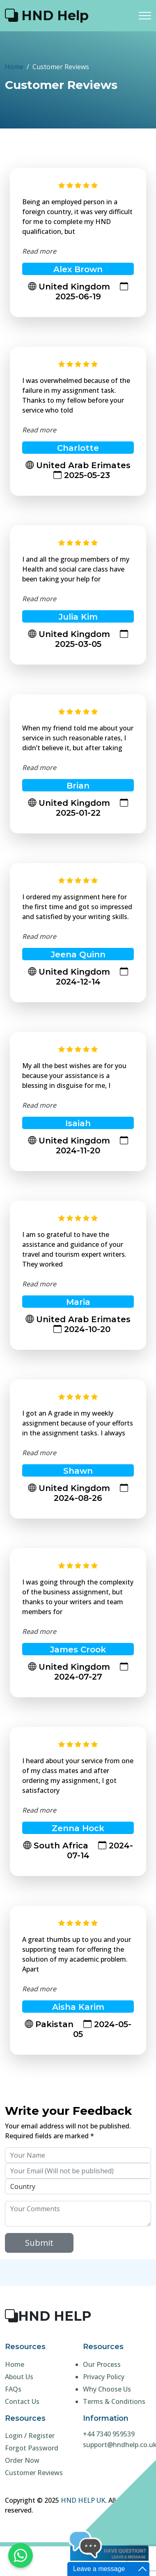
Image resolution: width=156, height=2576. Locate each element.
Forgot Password (31, 2447)
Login (14, 2435)
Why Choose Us (107, 2389)
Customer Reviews (34, 2472)
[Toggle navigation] (145, 15)
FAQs (13, 2389)
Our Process (102, 2364)
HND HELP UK (83, 2500)
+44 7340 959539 (109, 2433)
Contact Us (22, 2401)
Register (41, 2435)
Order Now (22, 2460)
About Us (19, 2376)
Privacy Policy (103, 2376)
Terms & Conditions (114, 2401)
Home (14, 66)
